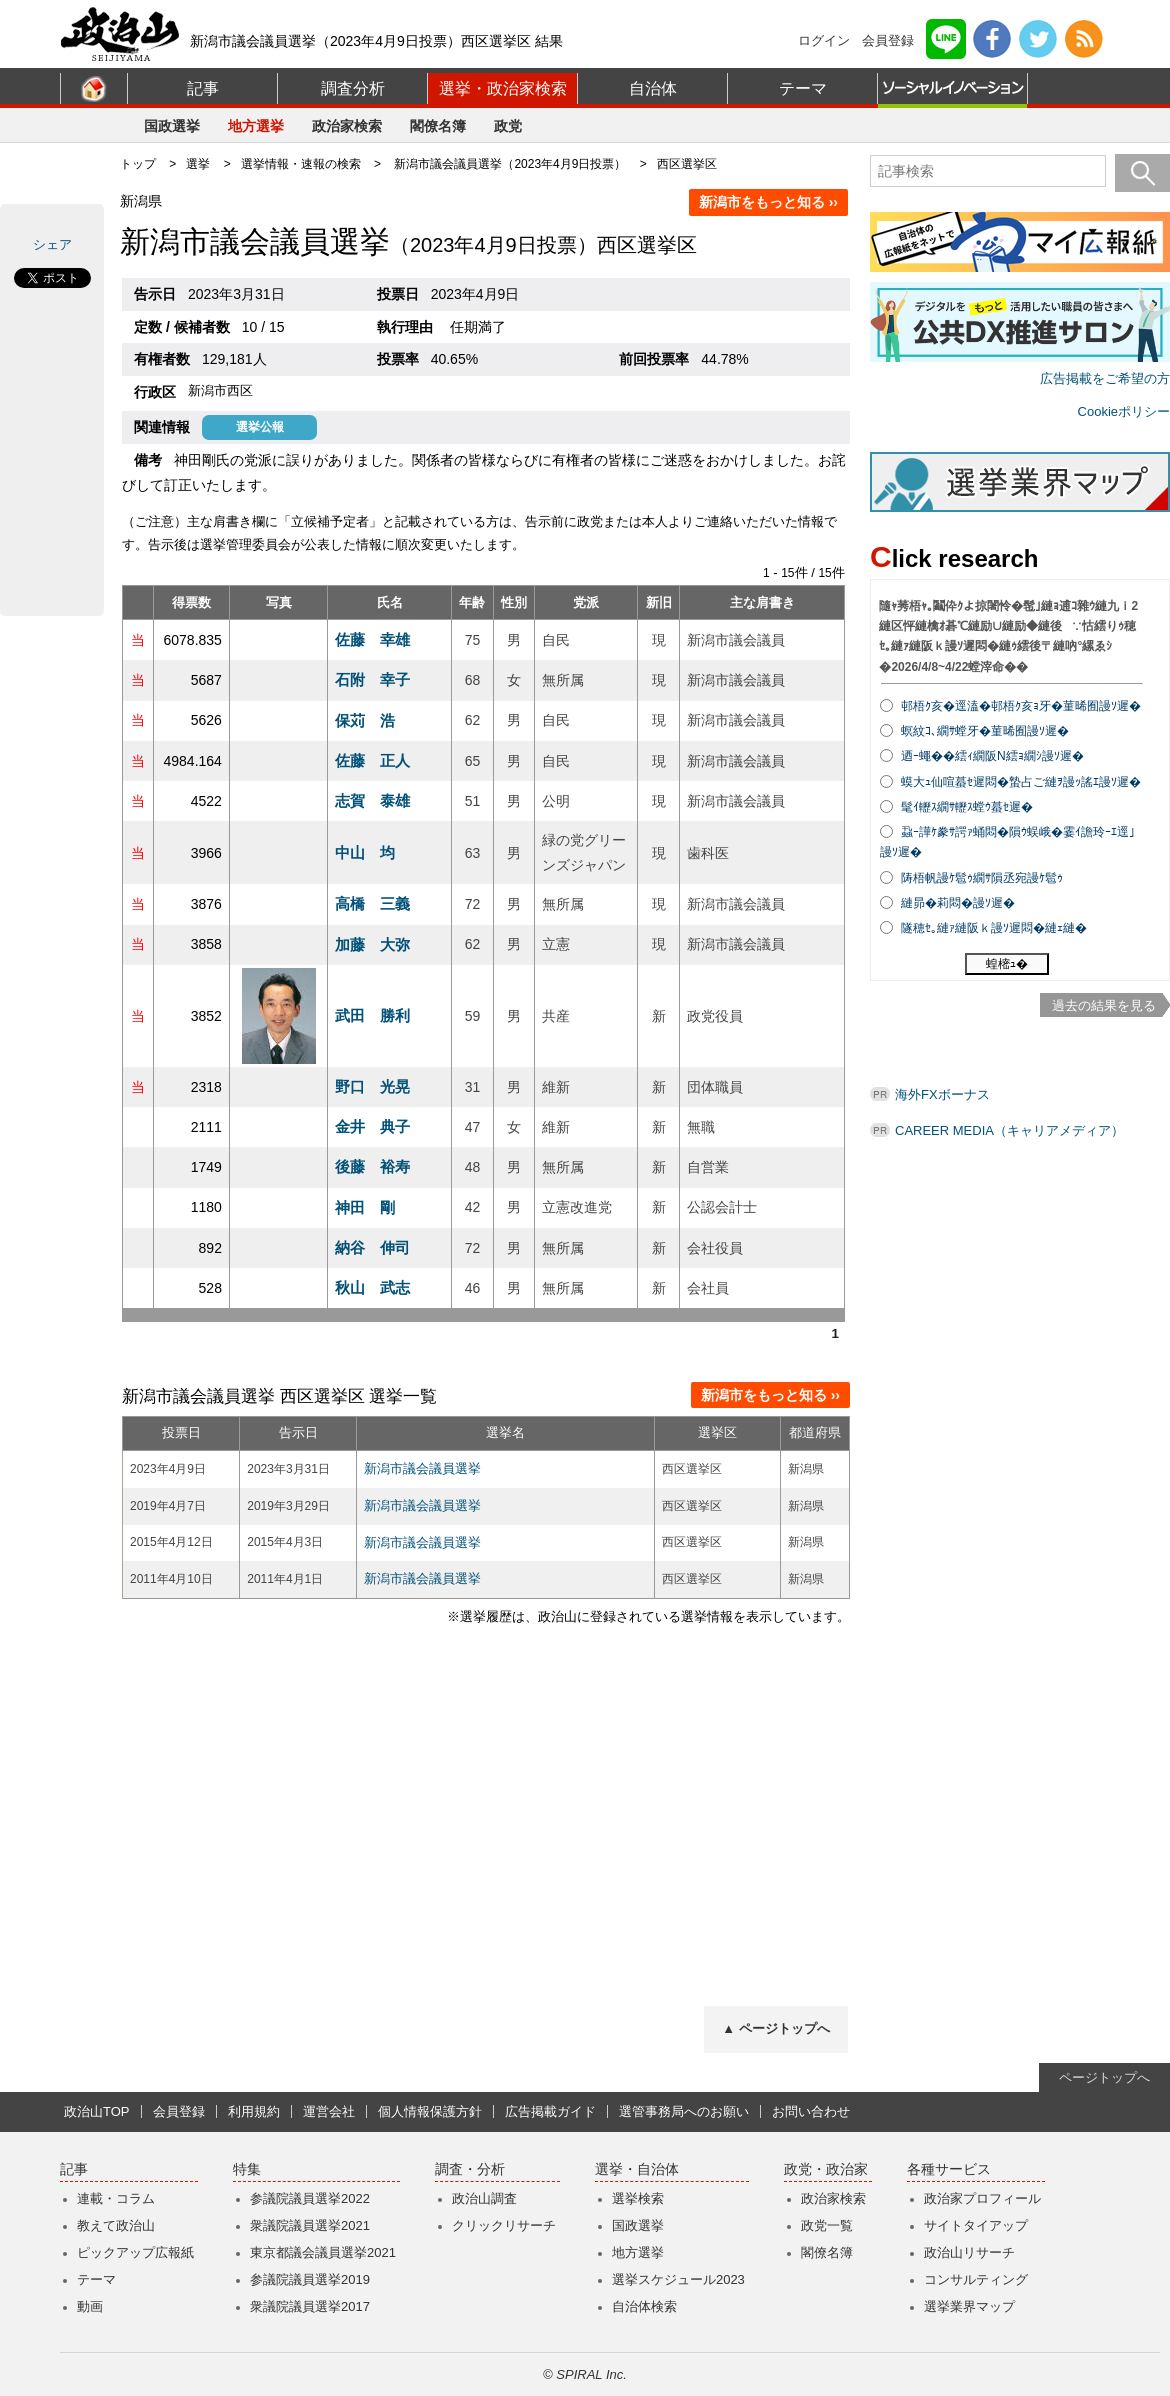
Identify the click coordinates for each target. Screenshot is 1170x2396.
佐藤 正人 (372, 760)
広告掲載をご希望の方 (1105, 378)
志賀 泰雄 (372, 800)
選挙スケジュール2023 (678, 2279)
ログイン (824, 40)
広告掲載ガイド (550, 2111)
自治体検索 (644, 2306)
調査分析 (353, 88)
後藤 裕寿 (372, 1166)
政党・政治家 (826, 2169)
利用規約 (254, 2111)
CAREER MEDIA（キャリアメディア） (1009, 1130)
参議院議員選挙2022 (310, 2198)
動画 (90, 2306)
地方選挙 (256, 126)
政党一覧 (827, 2225)
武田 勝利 (372, 1015)
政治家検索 (347, 126)
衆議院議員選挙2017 (310, 2306)
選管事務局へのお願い (684, 2111)
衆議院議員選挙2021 (310, 2225)
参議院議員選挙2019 (310, 2279)
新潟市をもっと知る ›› (768, 202)
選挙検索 (638, 2198)
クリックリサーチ (504, 2225)
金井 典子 (372, 1126)
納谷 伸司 (372, 1247)
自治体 (653, 88)
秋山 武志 (372, 1287)
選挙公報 (260, 427)
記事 (203, 88)
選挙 (198, 164)
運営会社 (329, 2111)
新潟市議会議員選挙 (422, 1468)
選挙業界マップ (969, 2306)
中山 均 (365, 852)
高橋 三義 (372, 903)
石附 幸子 (372, 679)
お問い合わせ (811, 2111)
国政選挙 (172, 126)
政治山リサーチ (969, 2252)
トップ (138, 164)
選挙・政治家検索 (503, 88)
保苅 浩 (365, 720)
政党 (508, 126)
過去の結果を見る (1104, 1005)
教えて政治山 (116, 2225)
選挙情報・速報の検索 (301, 164)
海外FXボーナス (942, 1094)
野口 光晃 (372, 1086)
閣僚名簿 (438, 126)
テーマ (803, 88)
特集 (247, 2169)
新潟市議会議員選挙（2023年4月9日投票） (510, 164)
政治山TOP (97, 2111)
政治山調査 (484, 2198)
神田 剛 (365, 1207)
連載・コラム (116, 2198)
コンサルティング (976, 2279)
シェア (52, 244)
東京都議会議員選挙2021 (323, 2252)
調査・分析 (470, 2169)
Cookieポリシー (1124, 411)
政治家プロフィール (982, 2198)
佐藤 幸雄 (372, 639)
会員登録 (888, 40)
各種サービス (949, 2169)
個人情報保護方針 (430, 2111)
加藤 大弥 (372, 944)
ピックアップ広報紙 (135, 2252)
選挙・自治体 (637, 2169)
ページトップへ (1104, 2077)
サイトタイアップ (976, 2225)
